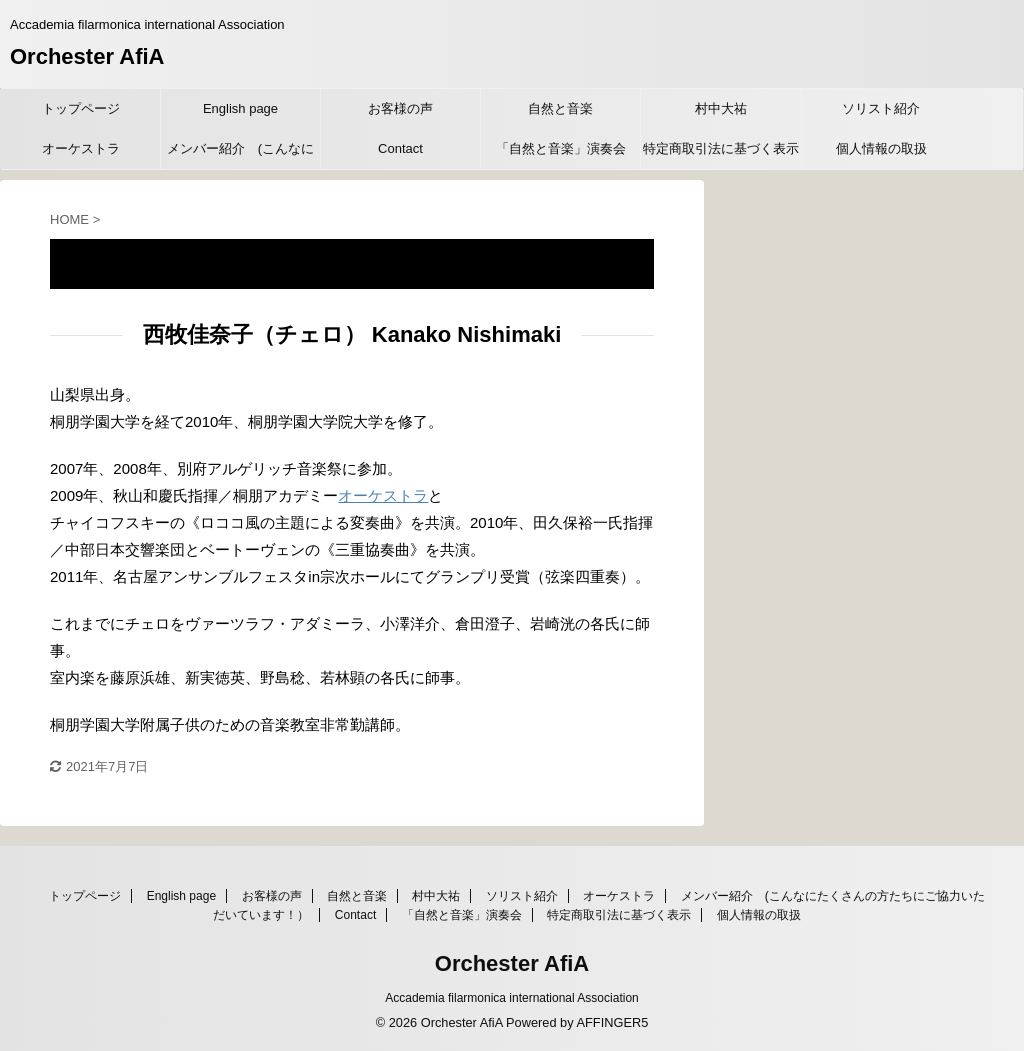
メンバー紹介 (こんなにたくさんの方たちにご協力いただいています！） (241, 155)
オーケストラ (81, 148)
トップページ (81, 108)
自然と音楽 (560, 108)
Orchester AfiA (87, 56)
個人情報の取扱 (881, 148)
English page (240, 108)
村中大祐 (721, 108)
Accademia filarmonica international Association (511, 998)
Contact (400, 148)
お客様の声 (400, 108)
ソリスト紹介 (881, 108)
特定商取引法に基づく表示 (721, 148)
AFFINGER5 (612, 1022)
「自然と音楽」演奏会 (561, 148)
